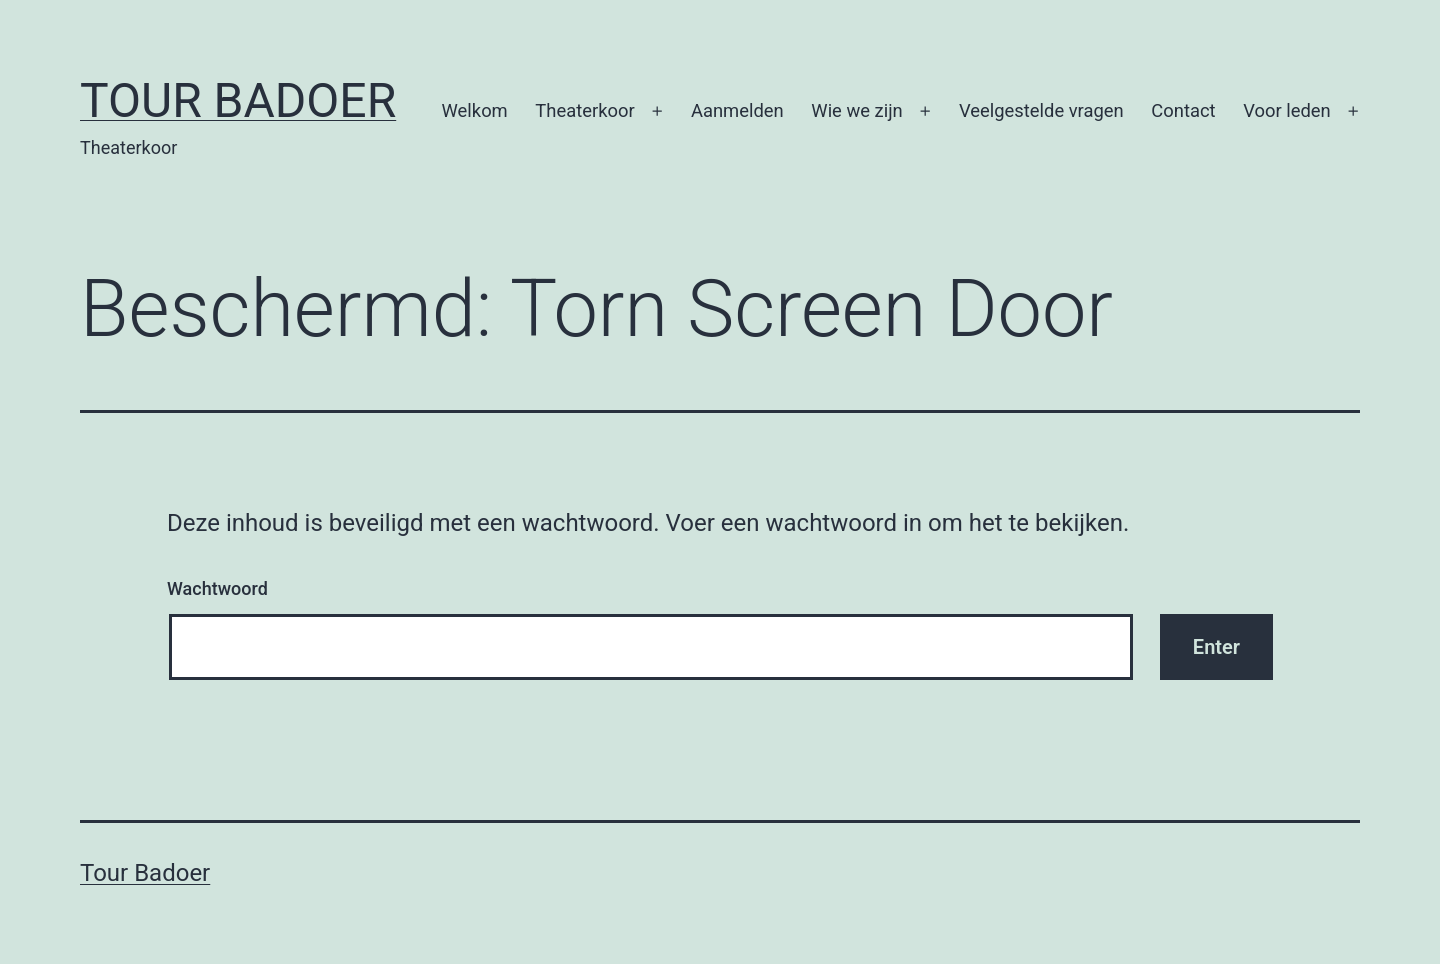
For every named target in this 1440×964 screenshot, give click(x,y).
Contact (1183, 110)
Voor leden (1287, 110)
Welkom (475, 110)
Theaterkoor (584, 110)
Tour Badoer (238, 100)
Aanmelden (737, 110)
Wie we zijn (856, 110)
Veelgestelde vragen (1041, 110)
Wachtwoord (217, 588)
